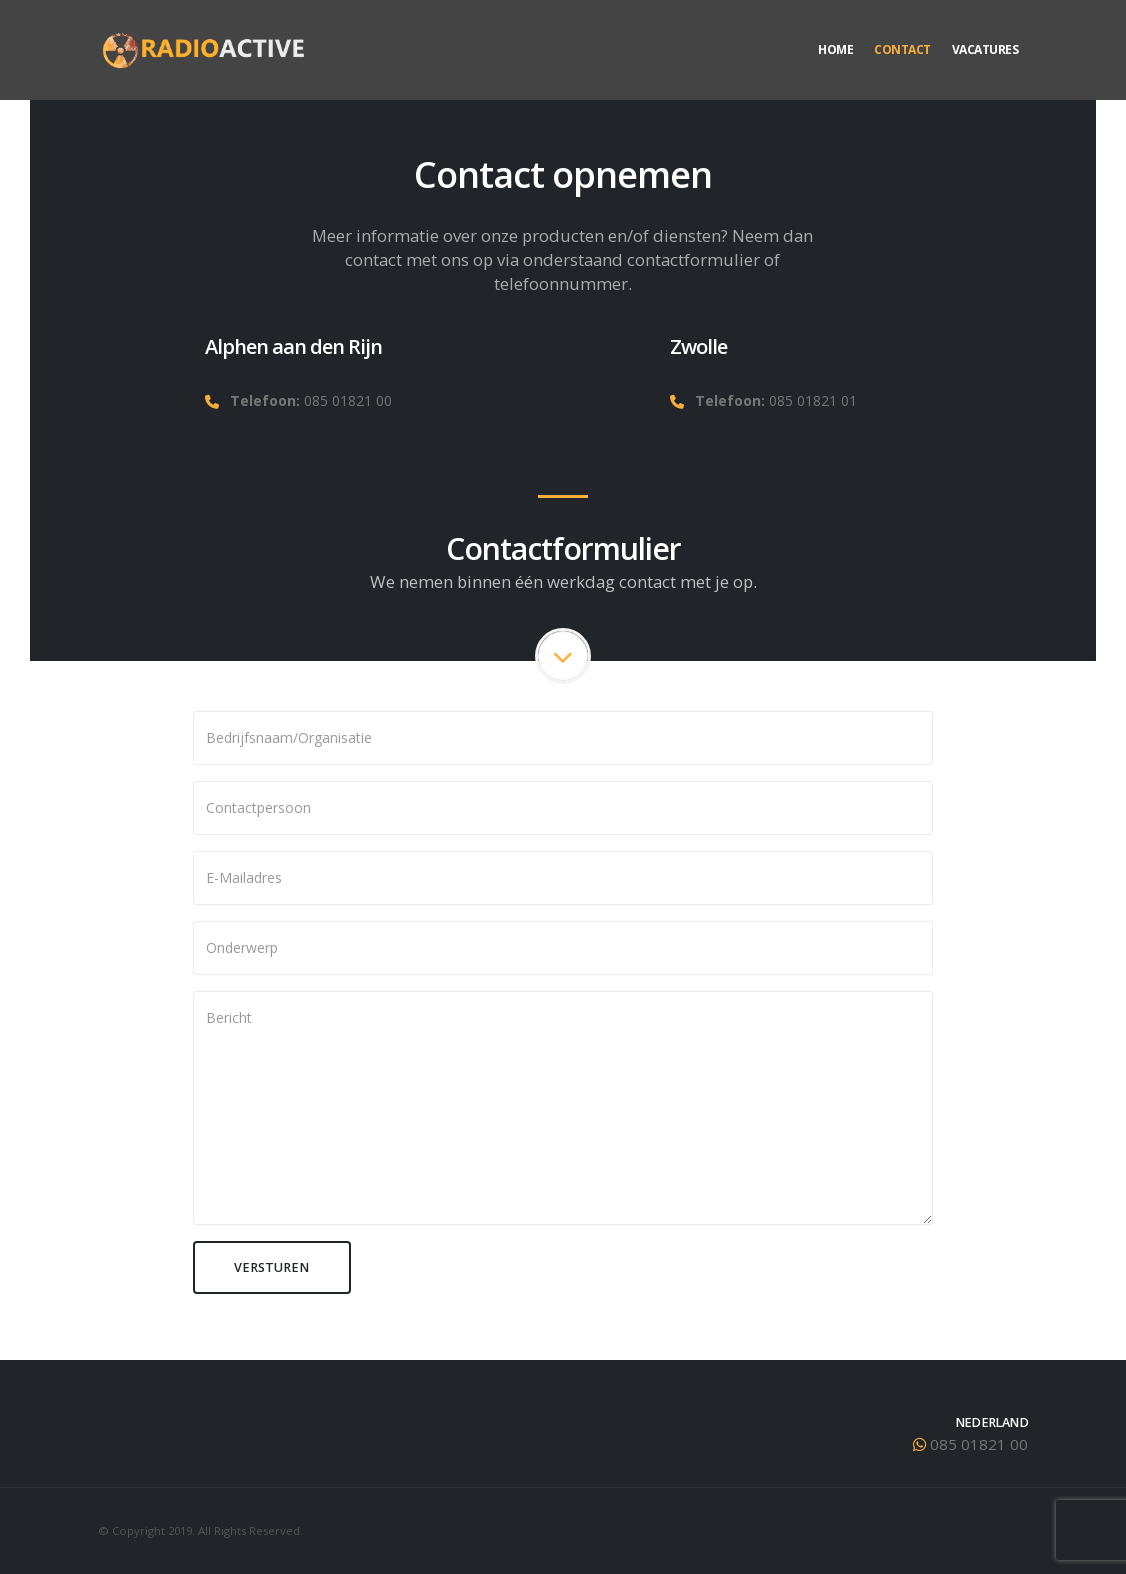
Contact (902, 49)
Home (835, 49)
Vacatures (985, 49)
